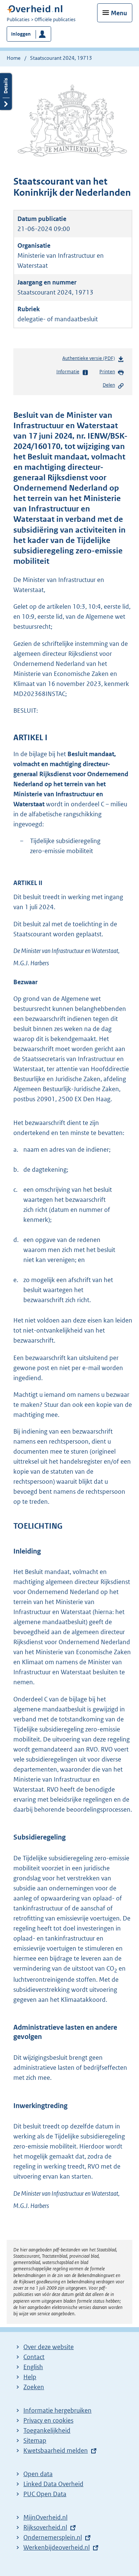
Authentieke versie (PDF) (93, 359)
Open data (38, 2474)
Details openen (6, 91)
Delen (113, 385)
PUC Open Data (44, 2494)
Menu (119, 13)
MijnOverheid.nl (45, 2517)
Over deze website (48, 2347)
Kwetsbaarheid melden (55, 2450)
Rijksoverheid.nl (45, 2527)
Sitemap (34, 2440)
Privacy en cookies (48, 2420)
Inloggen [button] (21, 34)
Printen (111, 372)
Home (13, 58)
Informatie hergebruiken (57, 2410)
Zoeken (33, 2387)
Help (29, 2377)
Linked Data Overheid (53, 2484)
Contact (33, 2357)
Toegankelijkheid (46, 2430)
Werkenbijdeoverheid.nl (56, 2547)
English (33, 2367)
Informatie (72, 372)
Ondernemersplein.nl (52, 2537)
